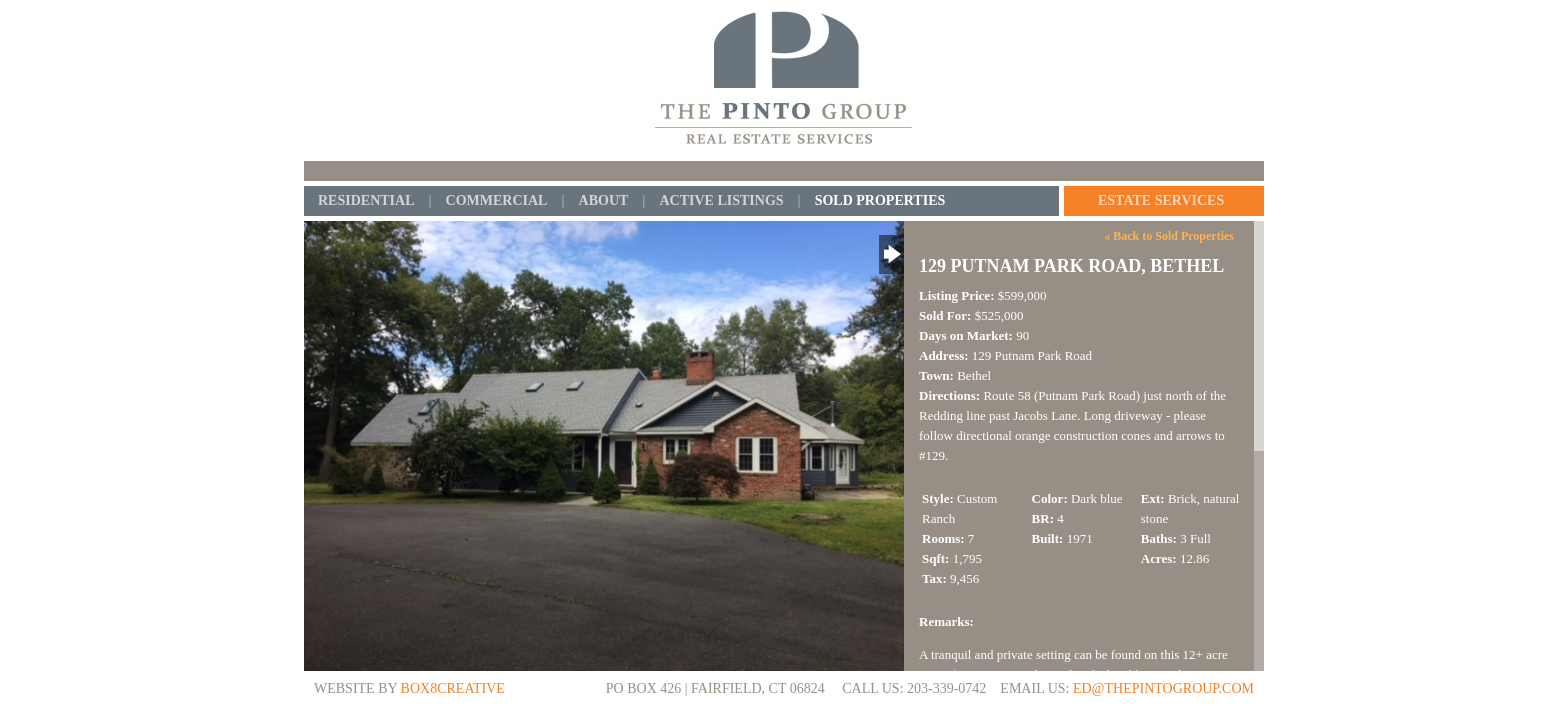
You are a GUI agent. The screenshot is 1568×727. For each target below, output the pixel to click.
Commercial (497, 201)
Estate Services (1161, 201)
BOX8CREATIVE (453, 688)
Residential (366, 201)
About (604, 201)
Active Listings (721, 201)
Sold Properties (880, 201)
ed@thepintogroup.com (1163, 688)
